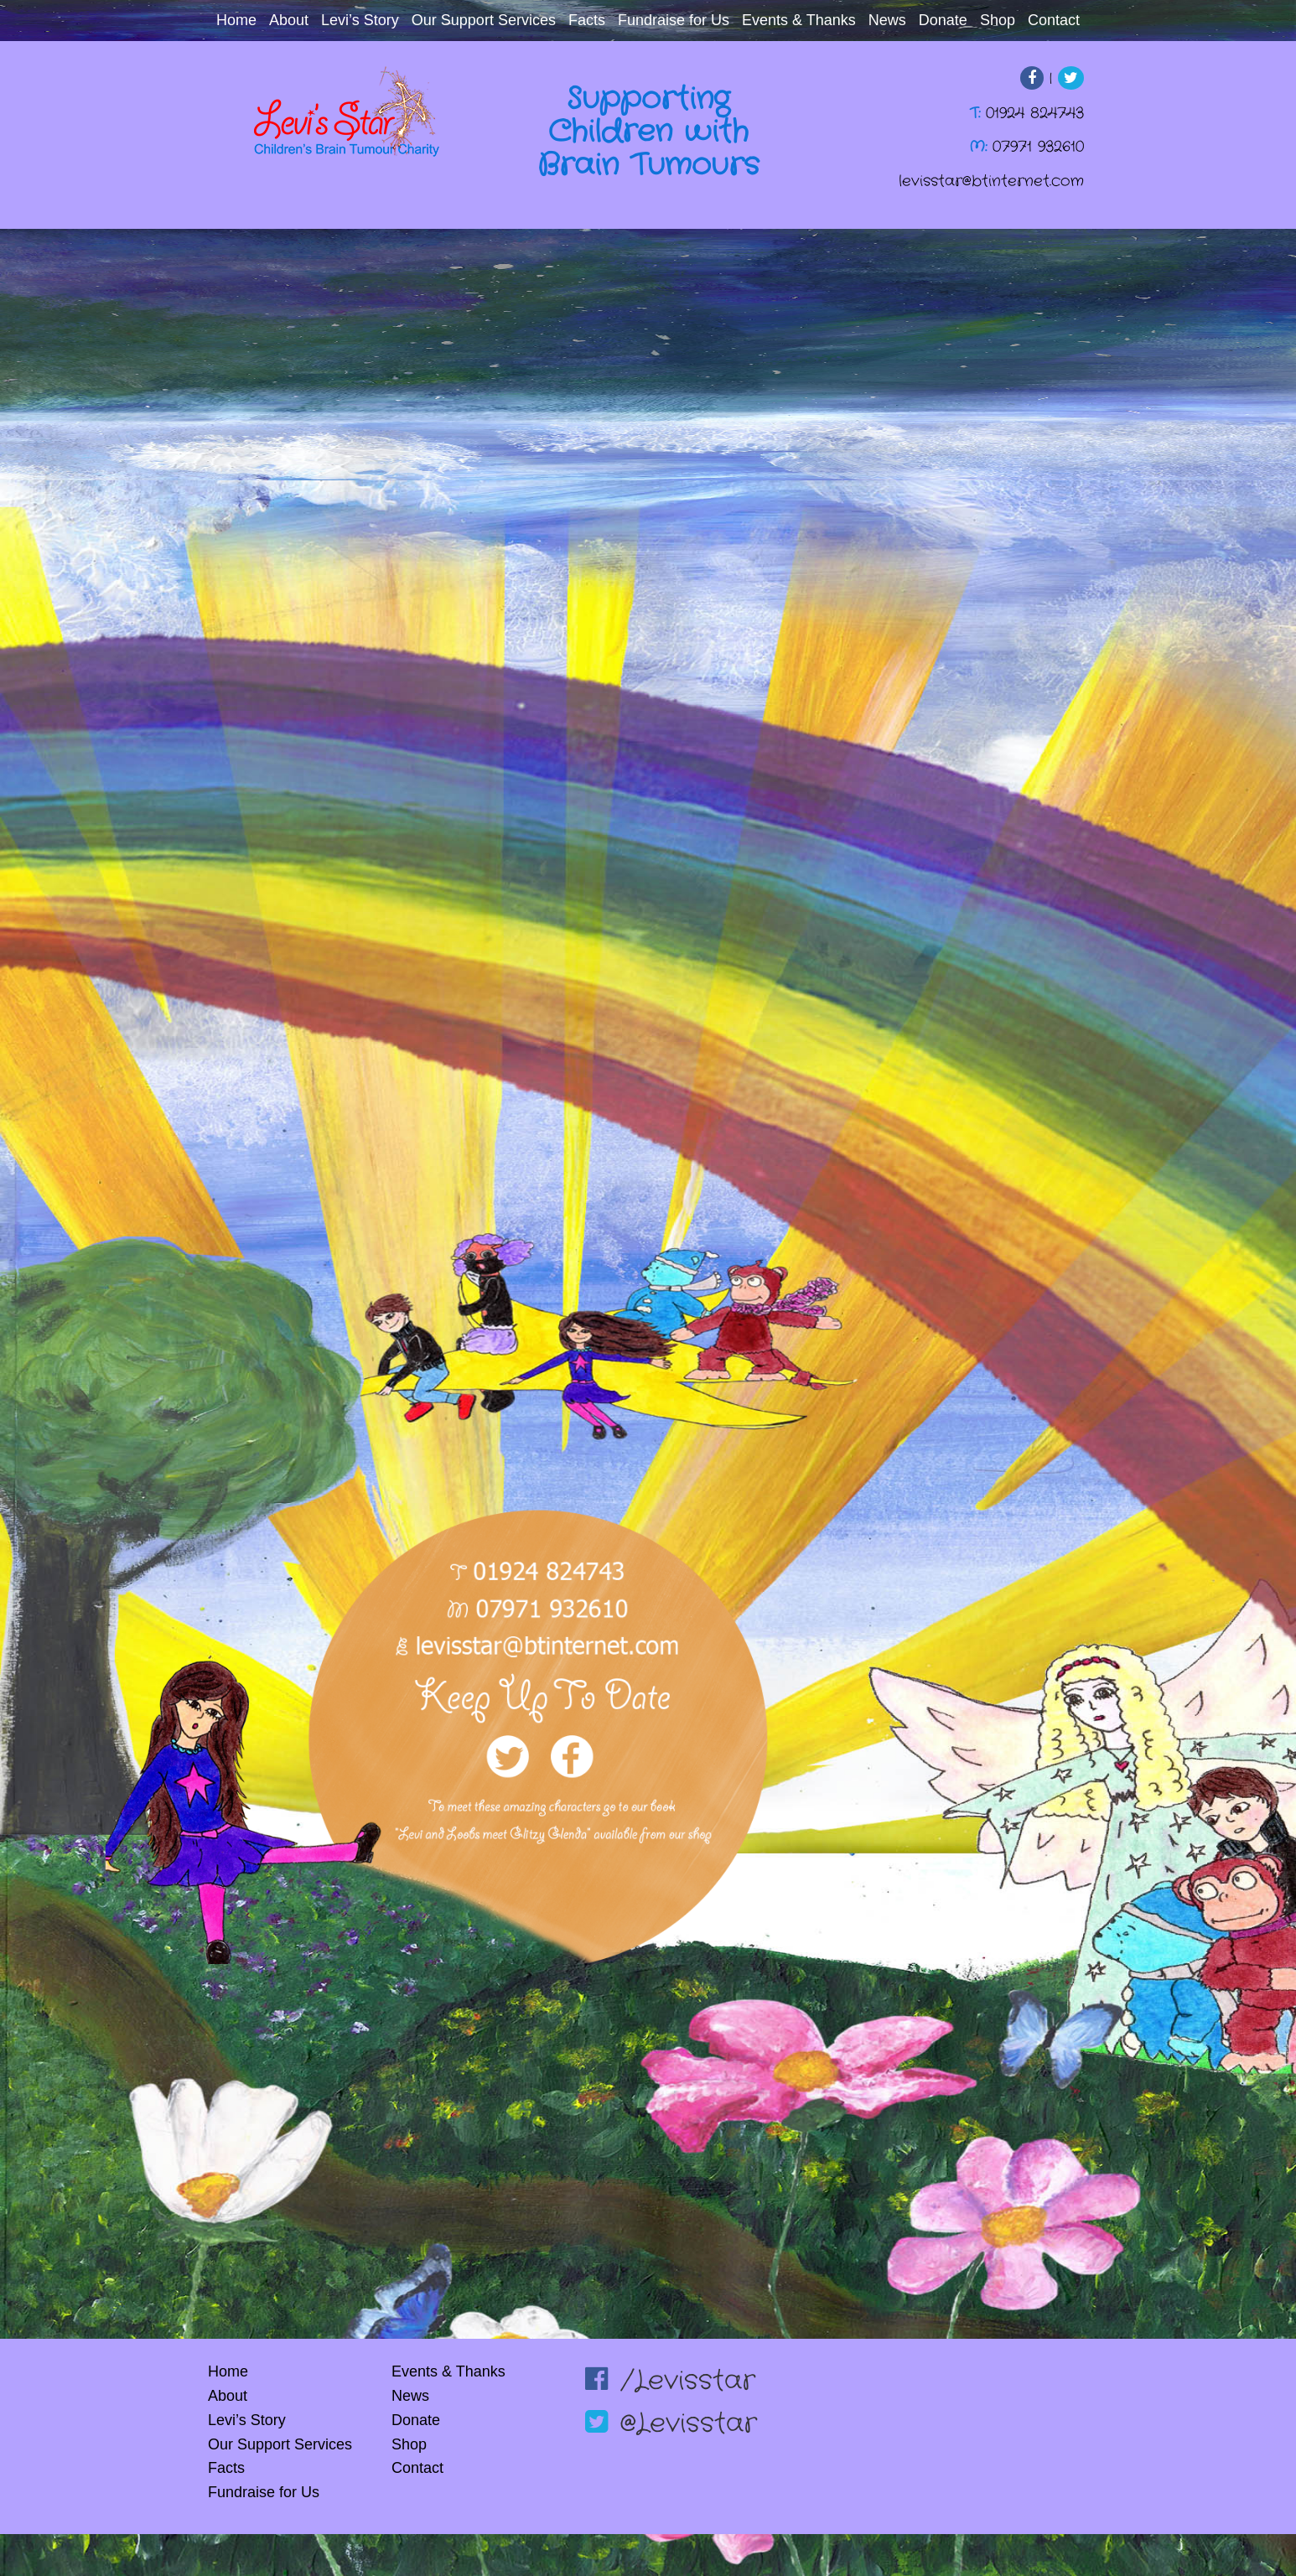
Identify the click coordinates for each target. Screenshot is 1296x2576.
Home (236, 20)
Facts (586, 20)
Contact (1054, 20)
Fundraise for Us (673, 20)
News (887, 20)
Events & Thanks (799, 20)
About (288, 20)
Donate (943, 20)
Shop (997, 20)
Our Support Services (484, 20)
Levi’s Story (360, 20)
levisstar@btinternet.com (991, 181)
